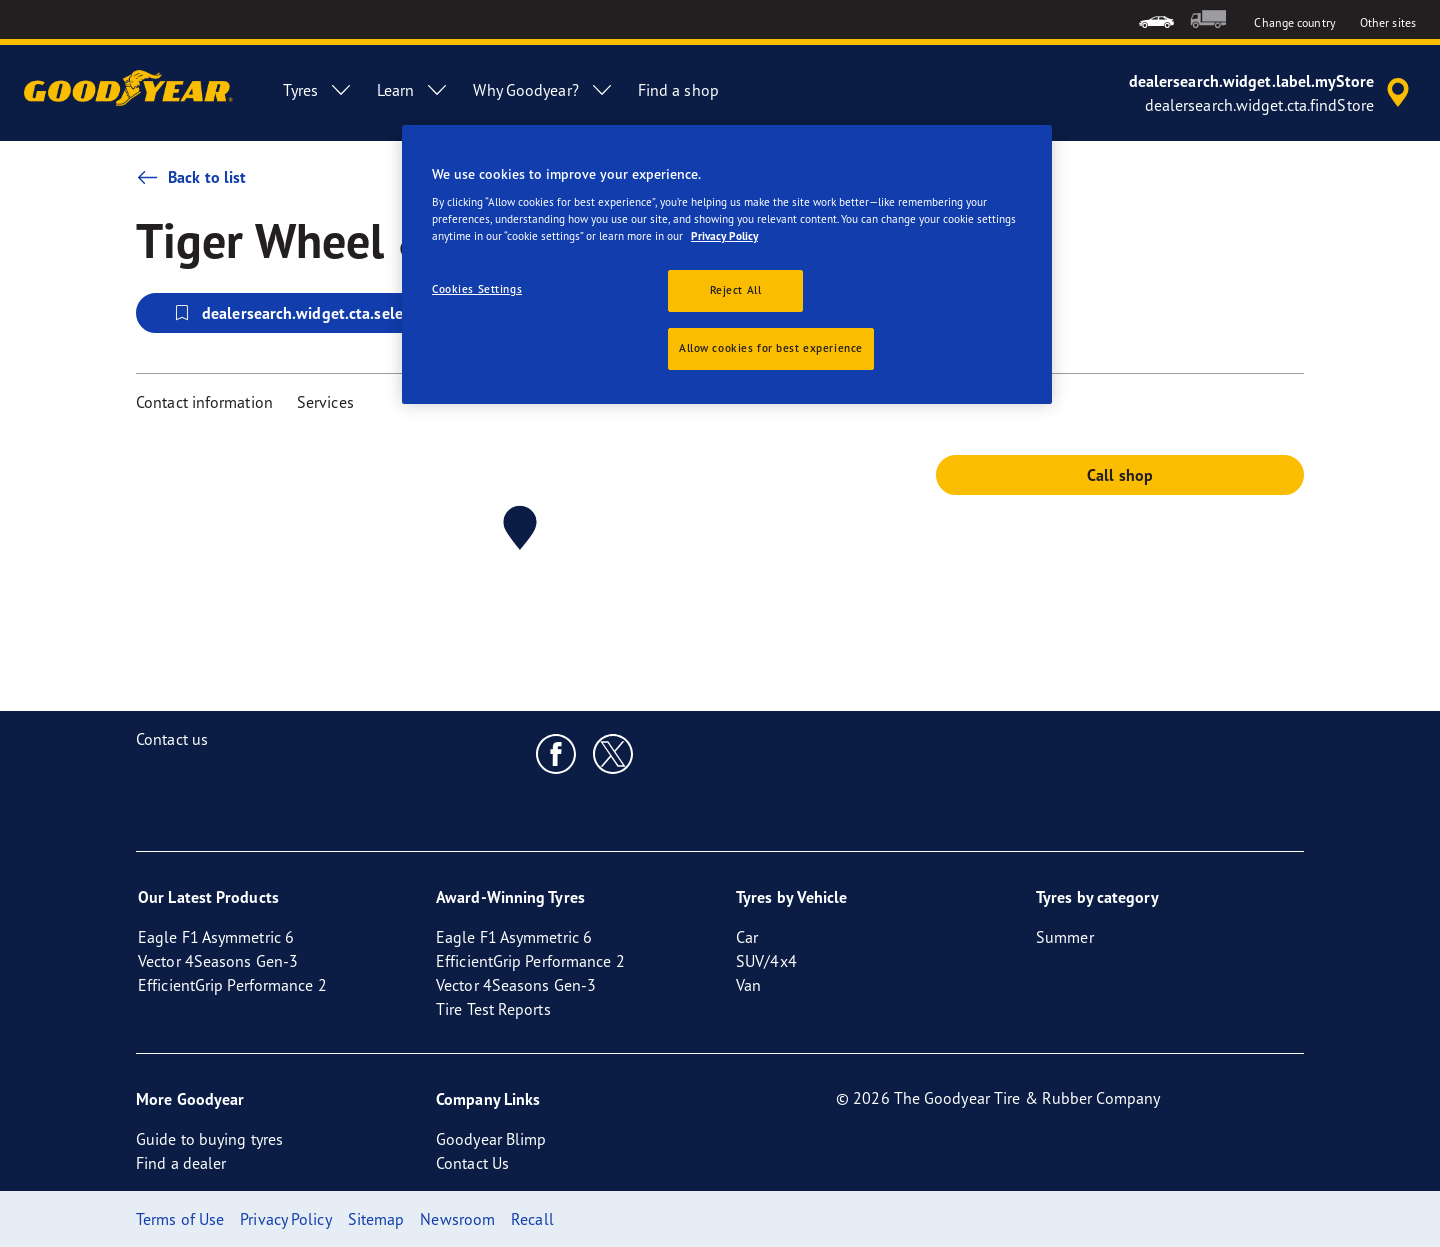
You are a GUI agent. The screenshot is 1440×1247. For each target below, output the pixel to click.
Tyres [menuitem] (318, 90)
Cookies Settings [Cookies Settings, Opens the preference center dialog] (477, 289)
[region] (727, 265)
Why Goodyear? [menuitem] (543, 90)
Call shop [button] (1120, 475)
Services (325, 402)
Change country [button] (1294, 22)
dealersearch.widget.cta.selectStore (312, 313)
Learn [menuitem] (413, 90)
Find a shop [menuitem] (678, 90)
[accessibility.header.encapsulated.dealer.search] (1272, 93)
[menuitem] (1156, 19)
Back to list (191, 177)
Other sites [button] (1388, 22)
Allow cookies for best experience (771, 348)
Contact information (204, 402)
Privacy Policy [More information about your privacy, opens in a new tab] (724, 236)
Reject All (736, 290)
